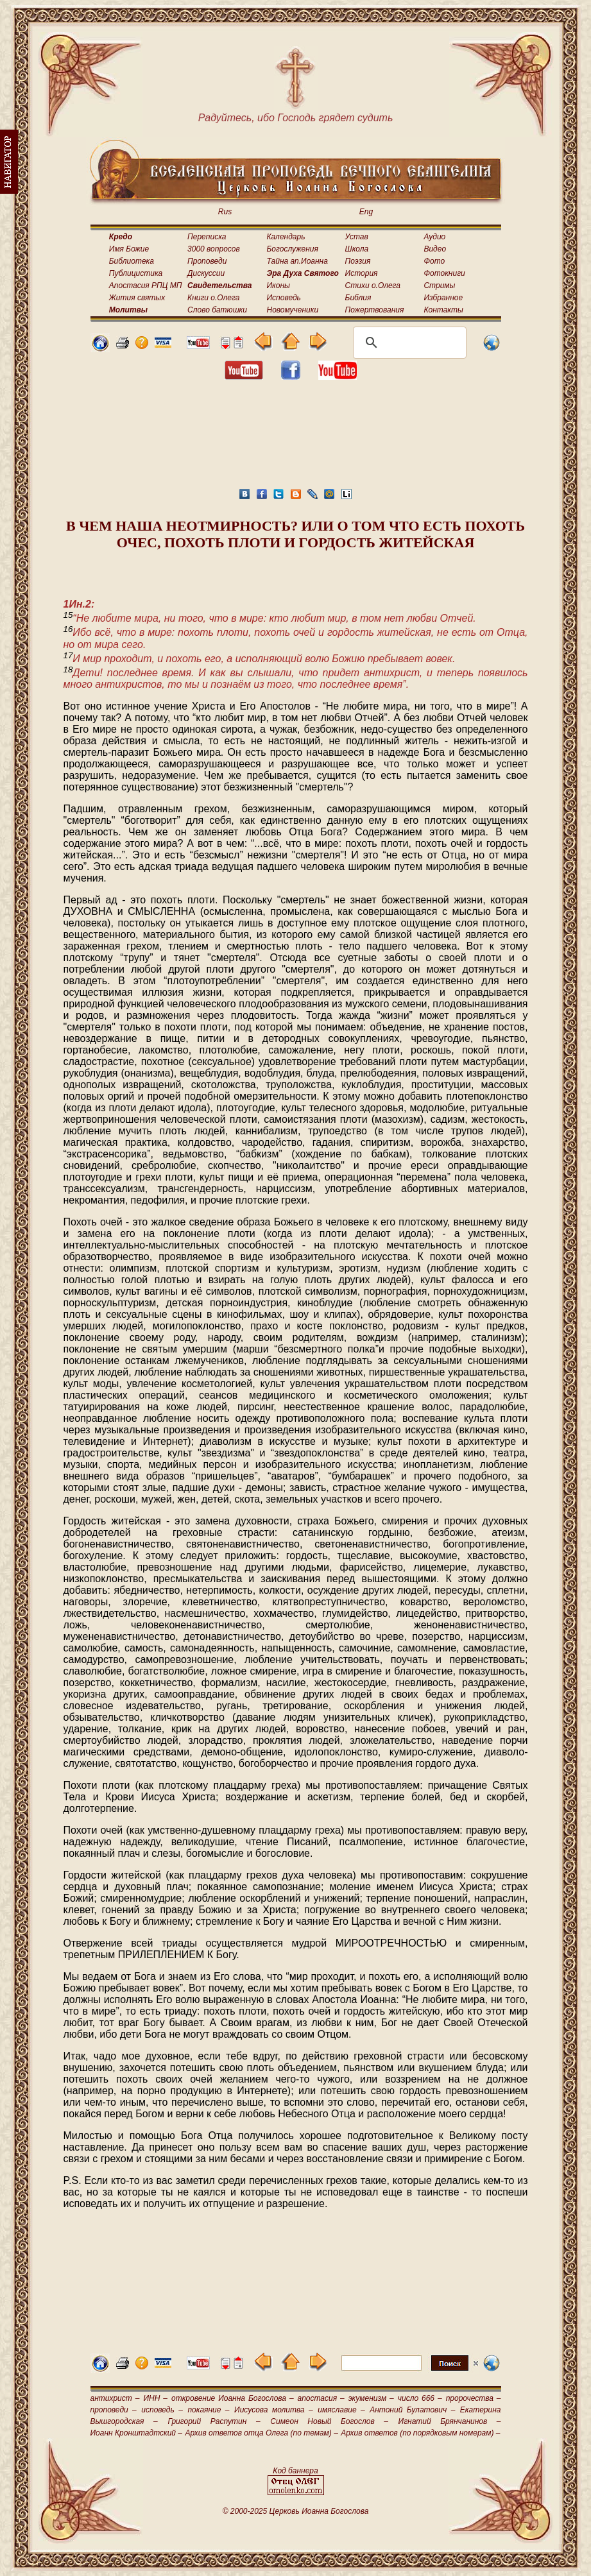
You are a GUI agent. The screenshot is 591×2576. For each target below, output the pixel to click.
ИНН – (155, 2398)
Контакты (443, 309)
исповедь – (162, 2409)
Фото (434, 261)
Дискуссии (206, 273)
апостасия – (321, 2398)
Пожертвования (374, 309)
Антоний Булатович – (412, 2409)
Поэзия (358, 261)
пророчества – (473, 2398)
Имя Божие (129, 248)
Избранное (443, 297)
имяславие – (341, 2409)
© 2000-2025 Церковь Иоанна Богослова (296, 2511)
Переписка (206, 236)
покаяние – (208, 2409)
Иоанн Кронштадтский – (136, 2432)
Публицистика (135, 273)
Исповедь (284, 297)
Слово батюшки (217, 309)
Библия (358, 297)
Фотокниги (444, 273)
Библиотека (131, 261)
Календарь (286, 236)
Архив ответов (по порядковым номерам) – (420, 2432)
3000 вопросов (213, 248)
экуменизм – (371, 2398)
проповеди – (113, 2409)
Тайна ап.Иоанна (297, 261)
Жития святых (137, 297)
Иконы (278, 285)
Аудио (434, 236)
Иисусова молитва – (273, 2409)
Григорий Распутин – (213, 2421)
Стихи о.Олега (372, 285)
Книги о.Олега (213, 297)
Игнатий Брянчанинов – (449, 2421)
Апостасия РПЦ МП (145, 285)
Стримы (439, 285)
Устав (356, 236)
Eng (366, 211)
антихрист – (115, 2398)
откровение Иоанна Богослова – (232, 2398)
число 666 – (420, 2398)
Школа (357, 248)
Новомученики (293, 309)
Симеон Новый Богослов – (329, 2421)
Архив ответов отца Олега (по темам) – (261, 2432)
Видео (435, 248)
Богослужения (292, 248)
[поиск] (408, 342)
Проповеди (207, 261)
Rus (225, 211)
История (361, 273)
